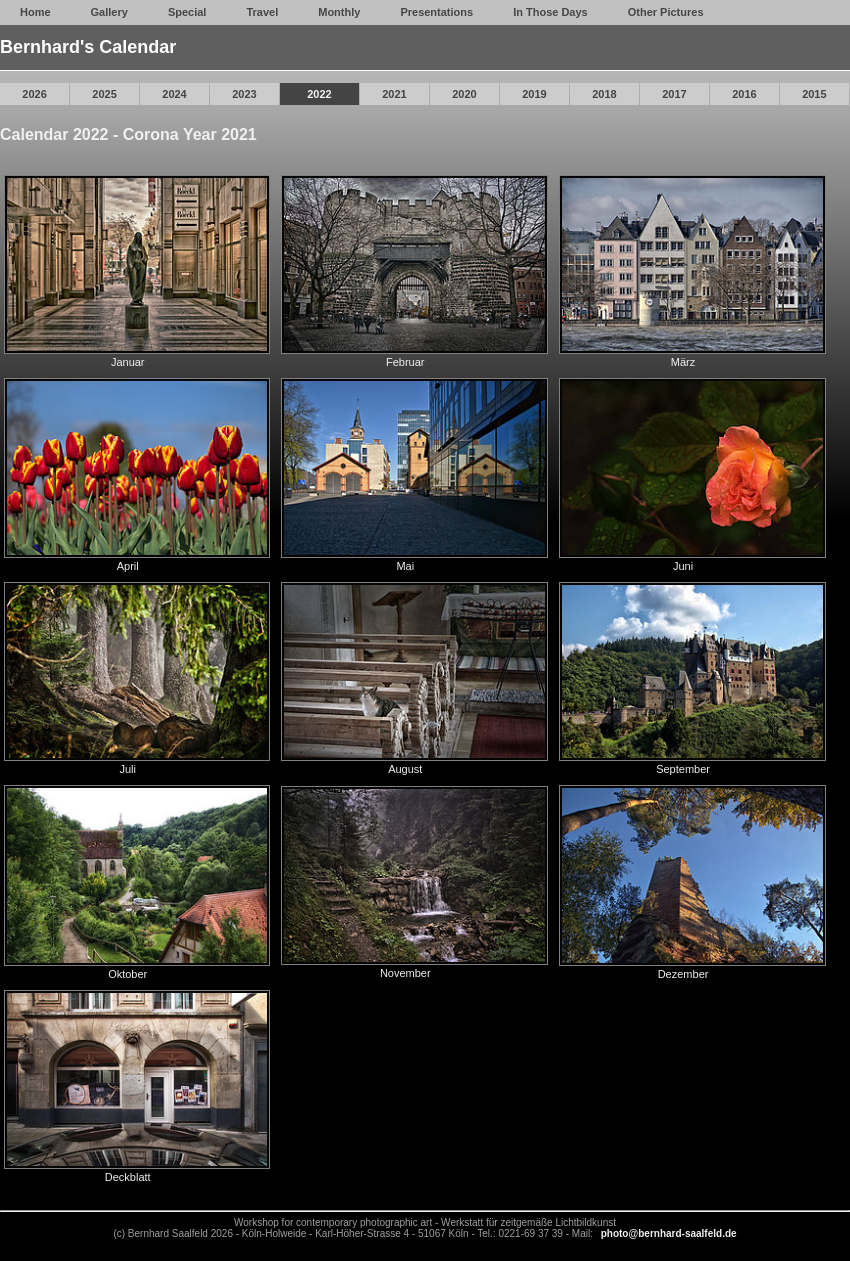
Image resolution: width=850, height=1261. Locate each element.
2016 (744, 94)
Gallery (109, 12)
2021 (394, 94)
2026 (34, 94)
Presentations (436, 12)
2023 (244, 94)
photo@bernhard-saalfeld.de (669, 1233)
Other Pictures (666, 12)
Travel (262, 12)
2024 (174, 94)
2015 (814, 94)
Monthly (339, 12)
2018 (604, 94)
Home (35, 12)
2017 (674, 94)
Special (187, 12)
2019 (534, 94)
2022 (319, 94)
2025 (104, 94)
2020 (464, 94)
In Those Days (550, 12)
